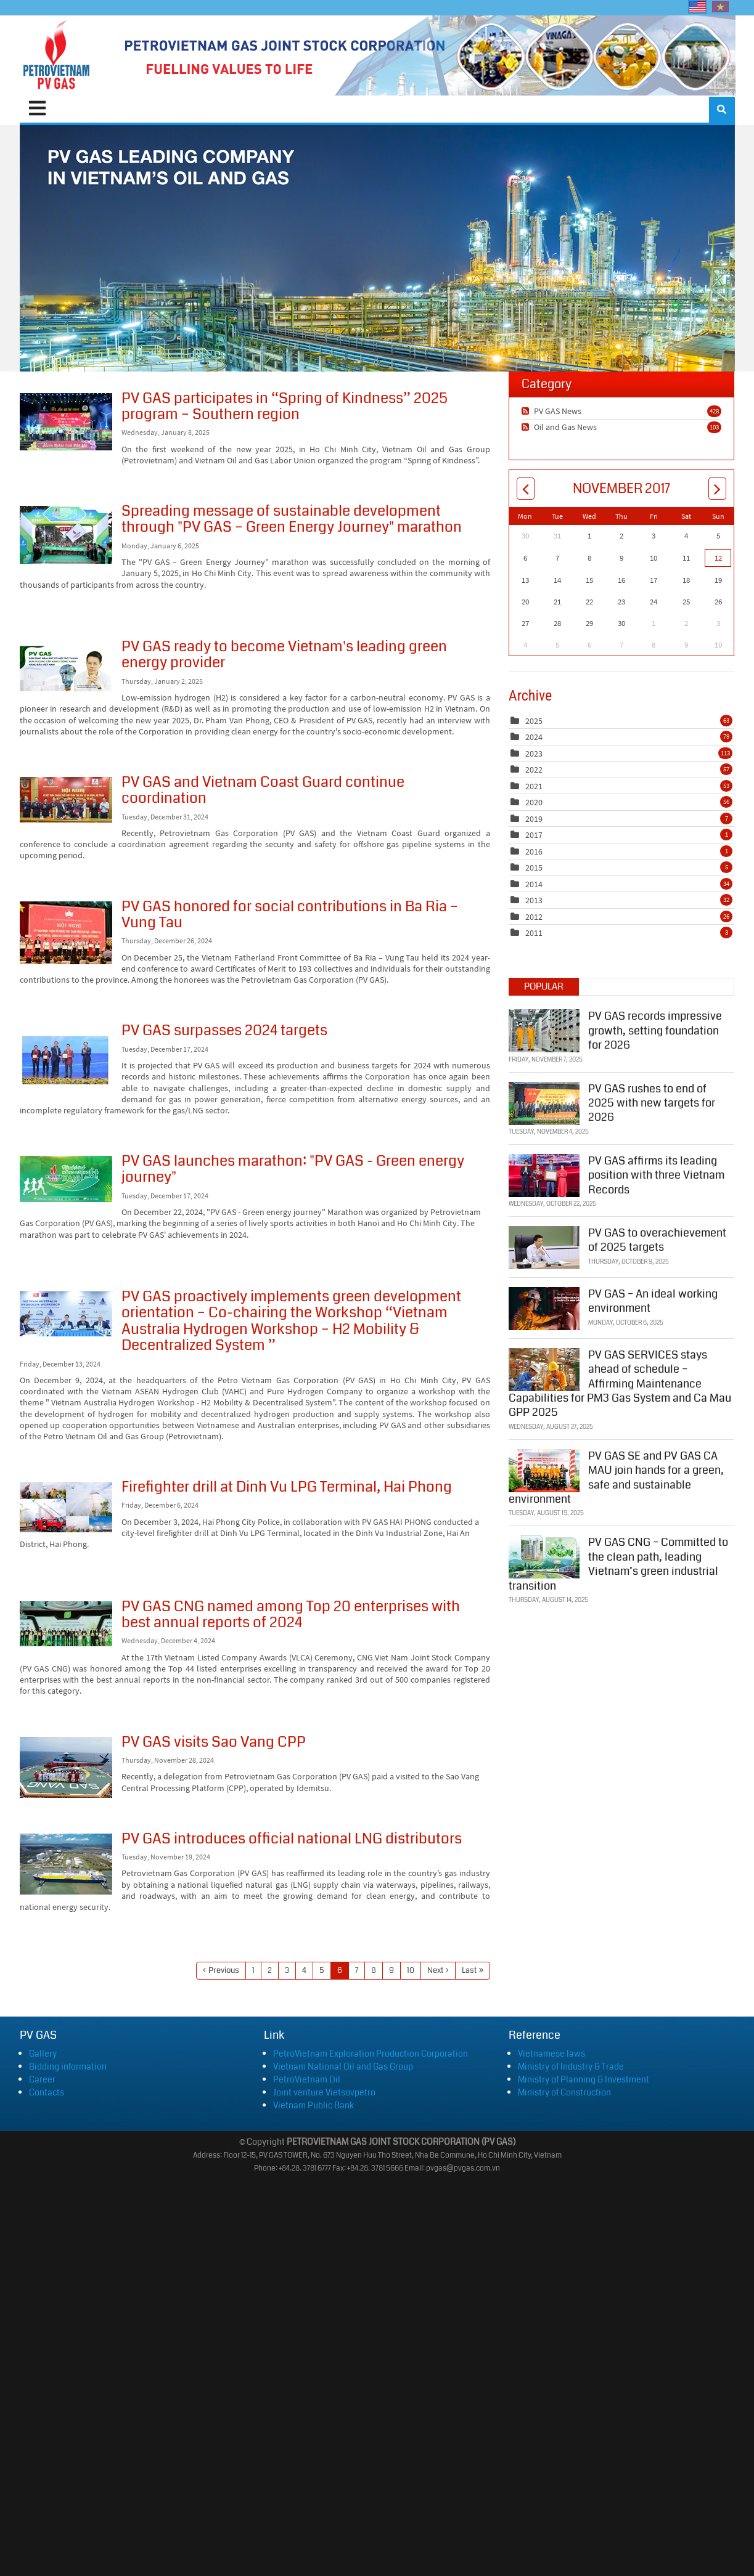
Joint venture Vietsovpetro (324, 2092)
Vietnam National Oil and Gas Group (343, 2066)
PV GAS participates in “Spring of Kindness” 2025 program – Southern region (66, 421)
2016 (534, 851)
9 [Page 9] (391, 1970)
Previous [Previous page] (223, 1970)
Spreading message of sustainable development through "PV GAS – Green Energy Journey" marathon (66, 535)
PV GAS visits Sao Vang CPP (66, 1767)
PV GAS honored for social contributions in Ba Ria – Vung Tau (66, 932)
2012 (534, 916)
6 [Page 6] (339, 1970)
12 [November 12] (718, 558)
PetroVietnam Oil (306, 2079)
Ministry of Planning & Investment (583, 2079)
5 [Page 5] (321, 1970)
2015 (534, 867)
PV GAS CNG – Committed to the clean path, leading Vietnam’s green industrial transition (618, 1561)
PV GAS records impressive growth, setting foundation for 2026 (655, 1028)
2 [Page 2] (270, 1970)
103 (714, 427)
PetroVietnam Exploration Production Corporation (370, 2053)
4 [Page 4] (304, 1970)
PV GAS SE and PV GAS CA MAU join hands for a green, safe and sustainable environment (616, 1475)
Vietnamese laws (551, 2053)
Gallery (43, 2053)
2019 (534, 818)
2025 (534, 720)
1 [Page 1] (253, 1970)
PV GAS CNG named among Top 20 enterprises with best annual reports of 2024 (66, 1623)
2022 (534, 769)
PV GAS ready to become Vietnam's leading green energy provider (66, 668)
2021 (534, 786)
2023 (534, 753)
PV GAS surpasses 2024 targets (66, 1057)
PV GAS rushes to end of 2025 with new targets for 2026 (651, 1100)
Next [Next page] (435, 1970)
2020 (534, 802)
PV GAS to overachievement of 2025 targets (657, 1237)
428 (714, 411)
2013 (534, 900)
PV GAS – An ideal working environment (653, 1298)
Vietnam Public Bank (313, 2105)
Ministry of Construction (564, 2092)
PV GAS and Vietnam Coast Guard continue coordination (66, 800)
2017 (534, 834)
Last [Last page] (469, 1970)
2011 (534, 932)
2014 (534, 884)
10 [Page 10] (410, 1970)
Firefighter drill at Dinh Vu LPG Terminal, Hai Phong (66, 1507)
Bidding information (68, 2066)
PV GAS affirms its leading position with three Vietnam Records (656, 1172)
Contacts (46, 2092)
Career (42, 2079)
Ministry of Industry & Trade (571, 2066)
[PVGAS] (57, 55)
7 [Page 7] (356, 1970)
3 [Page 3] (287, 1970)
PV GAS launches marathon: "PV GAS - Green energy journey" (66, 1179)
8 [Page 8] (373, 1970)
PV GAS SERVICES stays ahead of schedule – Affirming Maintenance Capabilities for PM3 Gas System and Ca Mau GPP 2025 (620, 1381)
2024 (534, 736)
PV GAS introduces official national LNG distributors (66, 1864)
